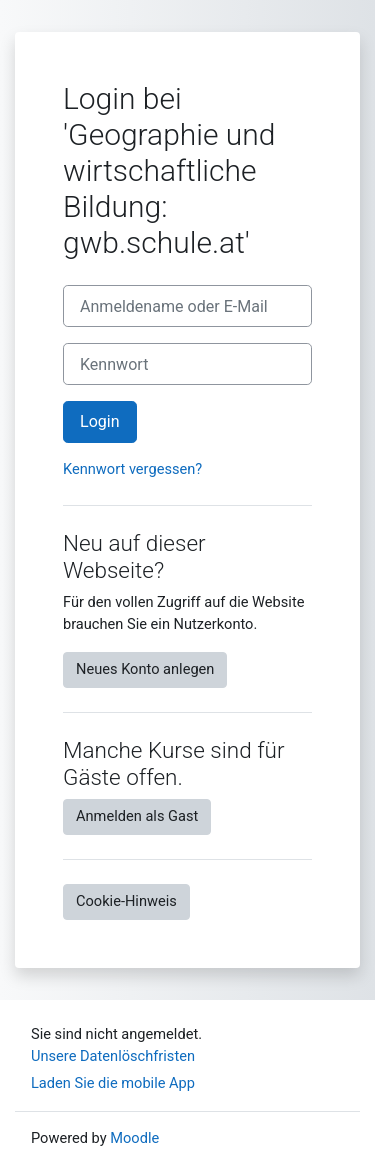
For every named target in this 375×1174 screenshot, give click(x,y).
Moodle (134, 1138)
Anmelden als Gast (137, 816)
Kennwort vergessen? (132, 469)
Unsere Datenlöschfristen (113, 1056)
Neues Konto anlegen (145, 669)
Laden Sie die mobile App (113, 1083)
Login (100, 421)
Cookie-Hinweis (126, 901)
